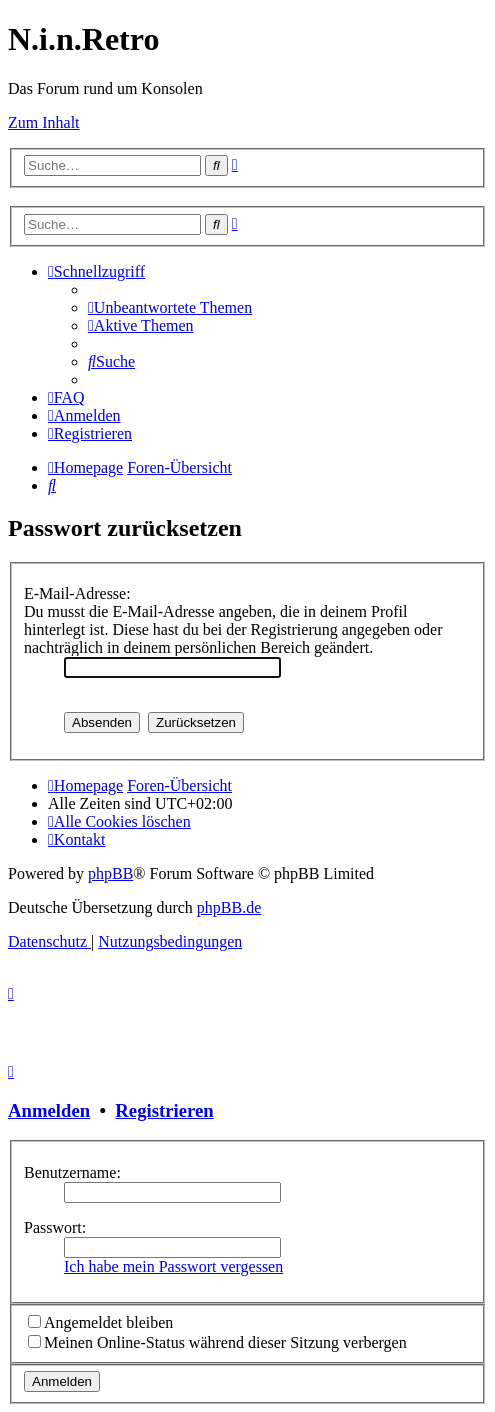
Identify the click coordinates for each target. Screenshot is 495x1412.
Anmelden (49, 1110)
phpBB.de (229, 907)
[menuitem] (170, 307)
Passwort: (55, 1227)
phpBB (110, 873)
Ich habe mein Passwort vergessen (173, 1266)
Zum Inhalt (44, 122)
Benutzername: (72, 1172)
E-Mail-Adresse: (77, 593)
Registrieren (164, 1110)
